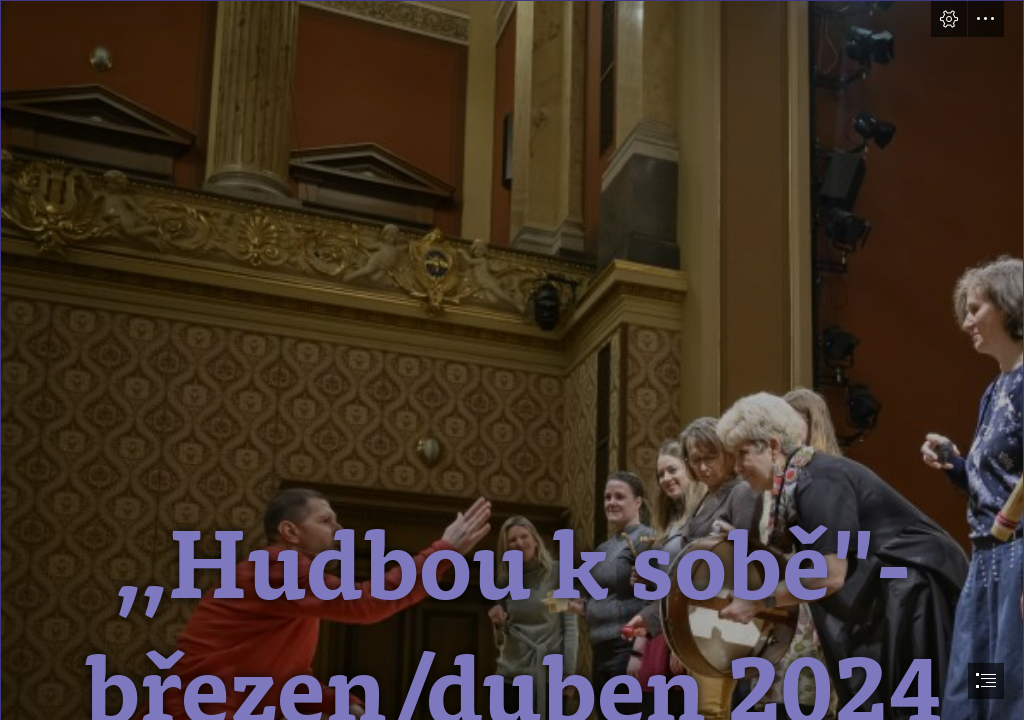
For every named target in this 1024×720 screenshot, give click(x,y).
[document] (512, 360)
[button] (949, 19)
